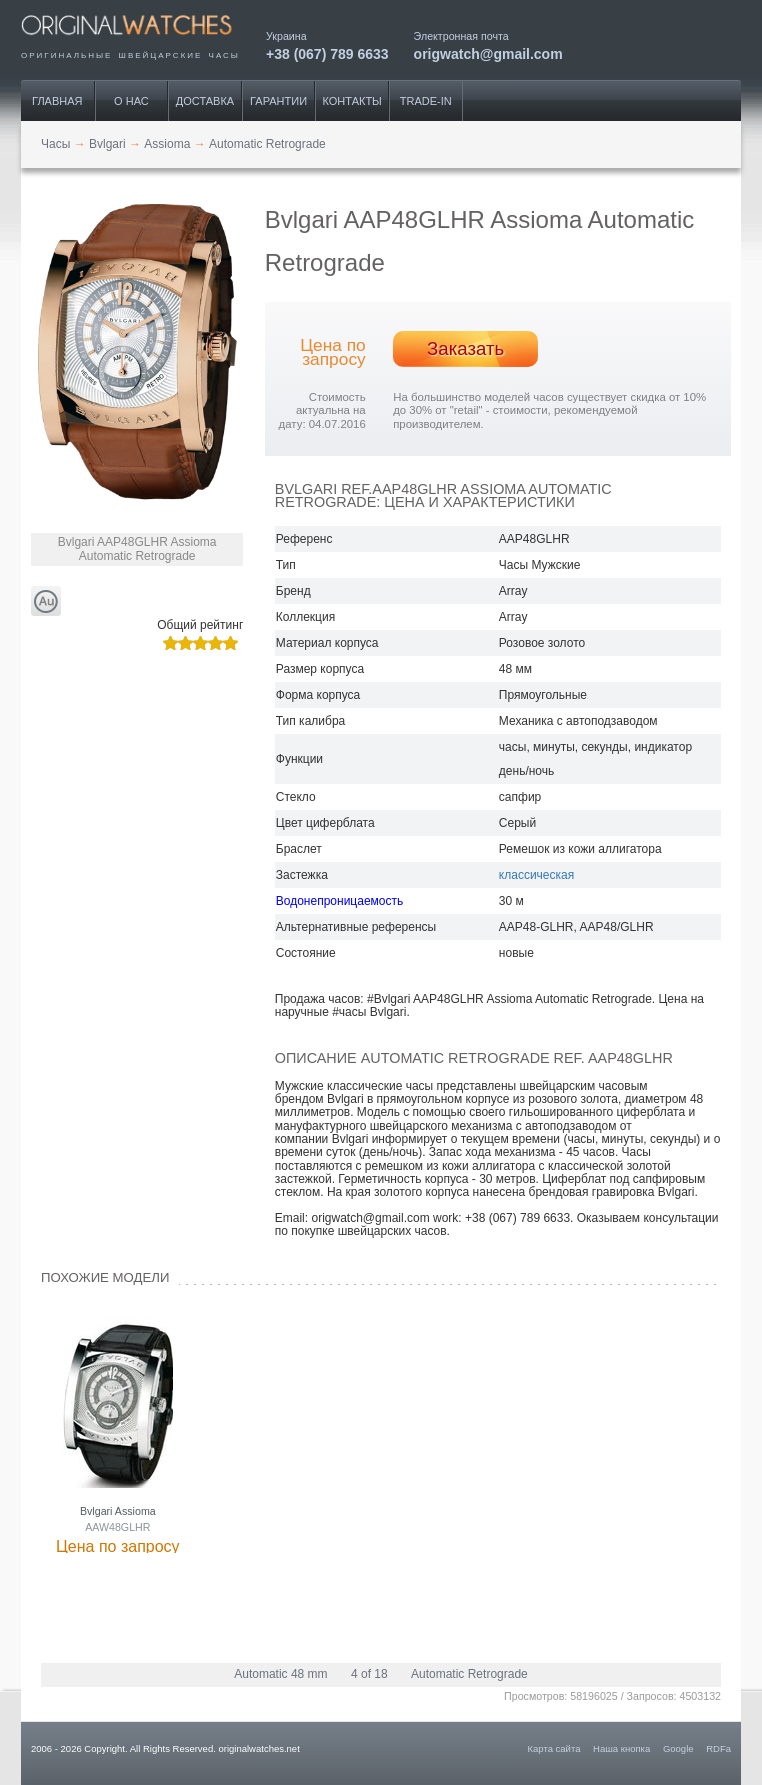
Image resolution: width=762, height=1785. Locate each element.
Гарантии (278, 101)
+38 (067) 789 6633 (327, 53)
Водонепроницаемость (339, 901)
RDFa (718, 1748)
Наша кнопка (621, 1748)
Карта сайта (554, 1748)
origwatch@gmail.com (488, 53)
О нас (131, 101)
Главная (57, 101)
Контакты (352, 101)
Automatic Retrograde (469, 1674)
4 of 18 (369, 1674)
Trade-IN (426, 101)
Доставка (205, 101)
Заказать (465, 348)
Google (678, 1748)
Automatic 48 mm (280, 1674)
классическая (536, 875)
